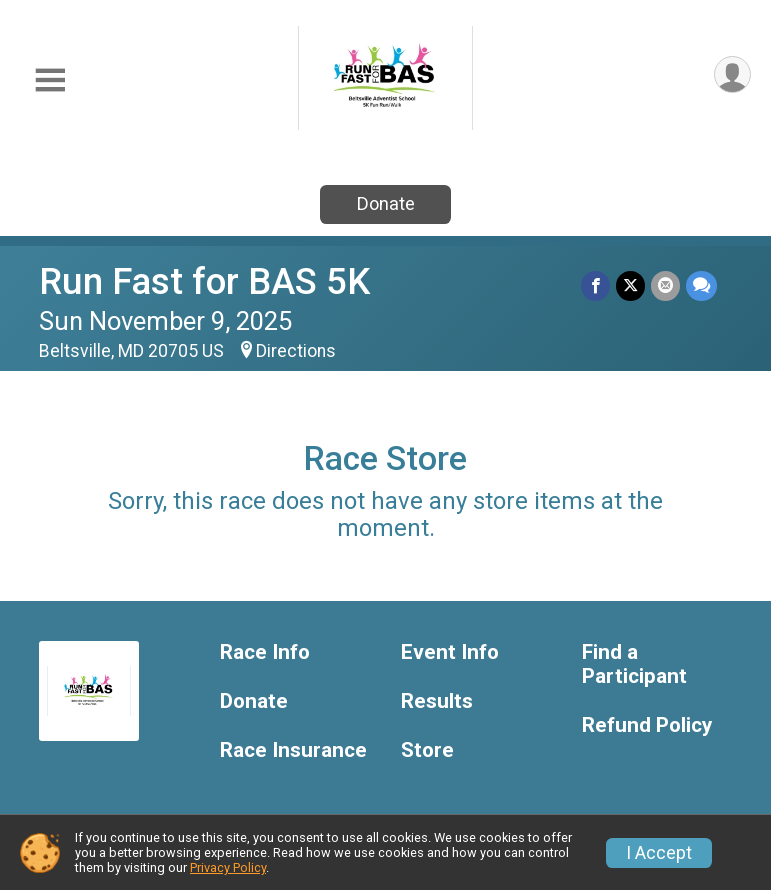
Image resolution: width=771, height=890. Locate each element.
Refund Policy (647, 725)
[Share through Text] (701, 285)
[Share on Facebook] (595, 285)
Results (437, 701)
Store (427, 750)
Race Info (265, 652)
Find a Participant (634, 664)
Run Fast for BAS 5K (204, 281)
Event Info (450, 652)
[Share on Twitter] (630, 285)
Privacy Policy (228, 867)
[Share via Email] (665, 285)
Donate (386, 203)
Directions (296, 351)
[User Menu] (732, 74)
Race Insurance (293, 750)
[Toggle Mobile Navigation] (50, 80)
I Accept (659, 853)
